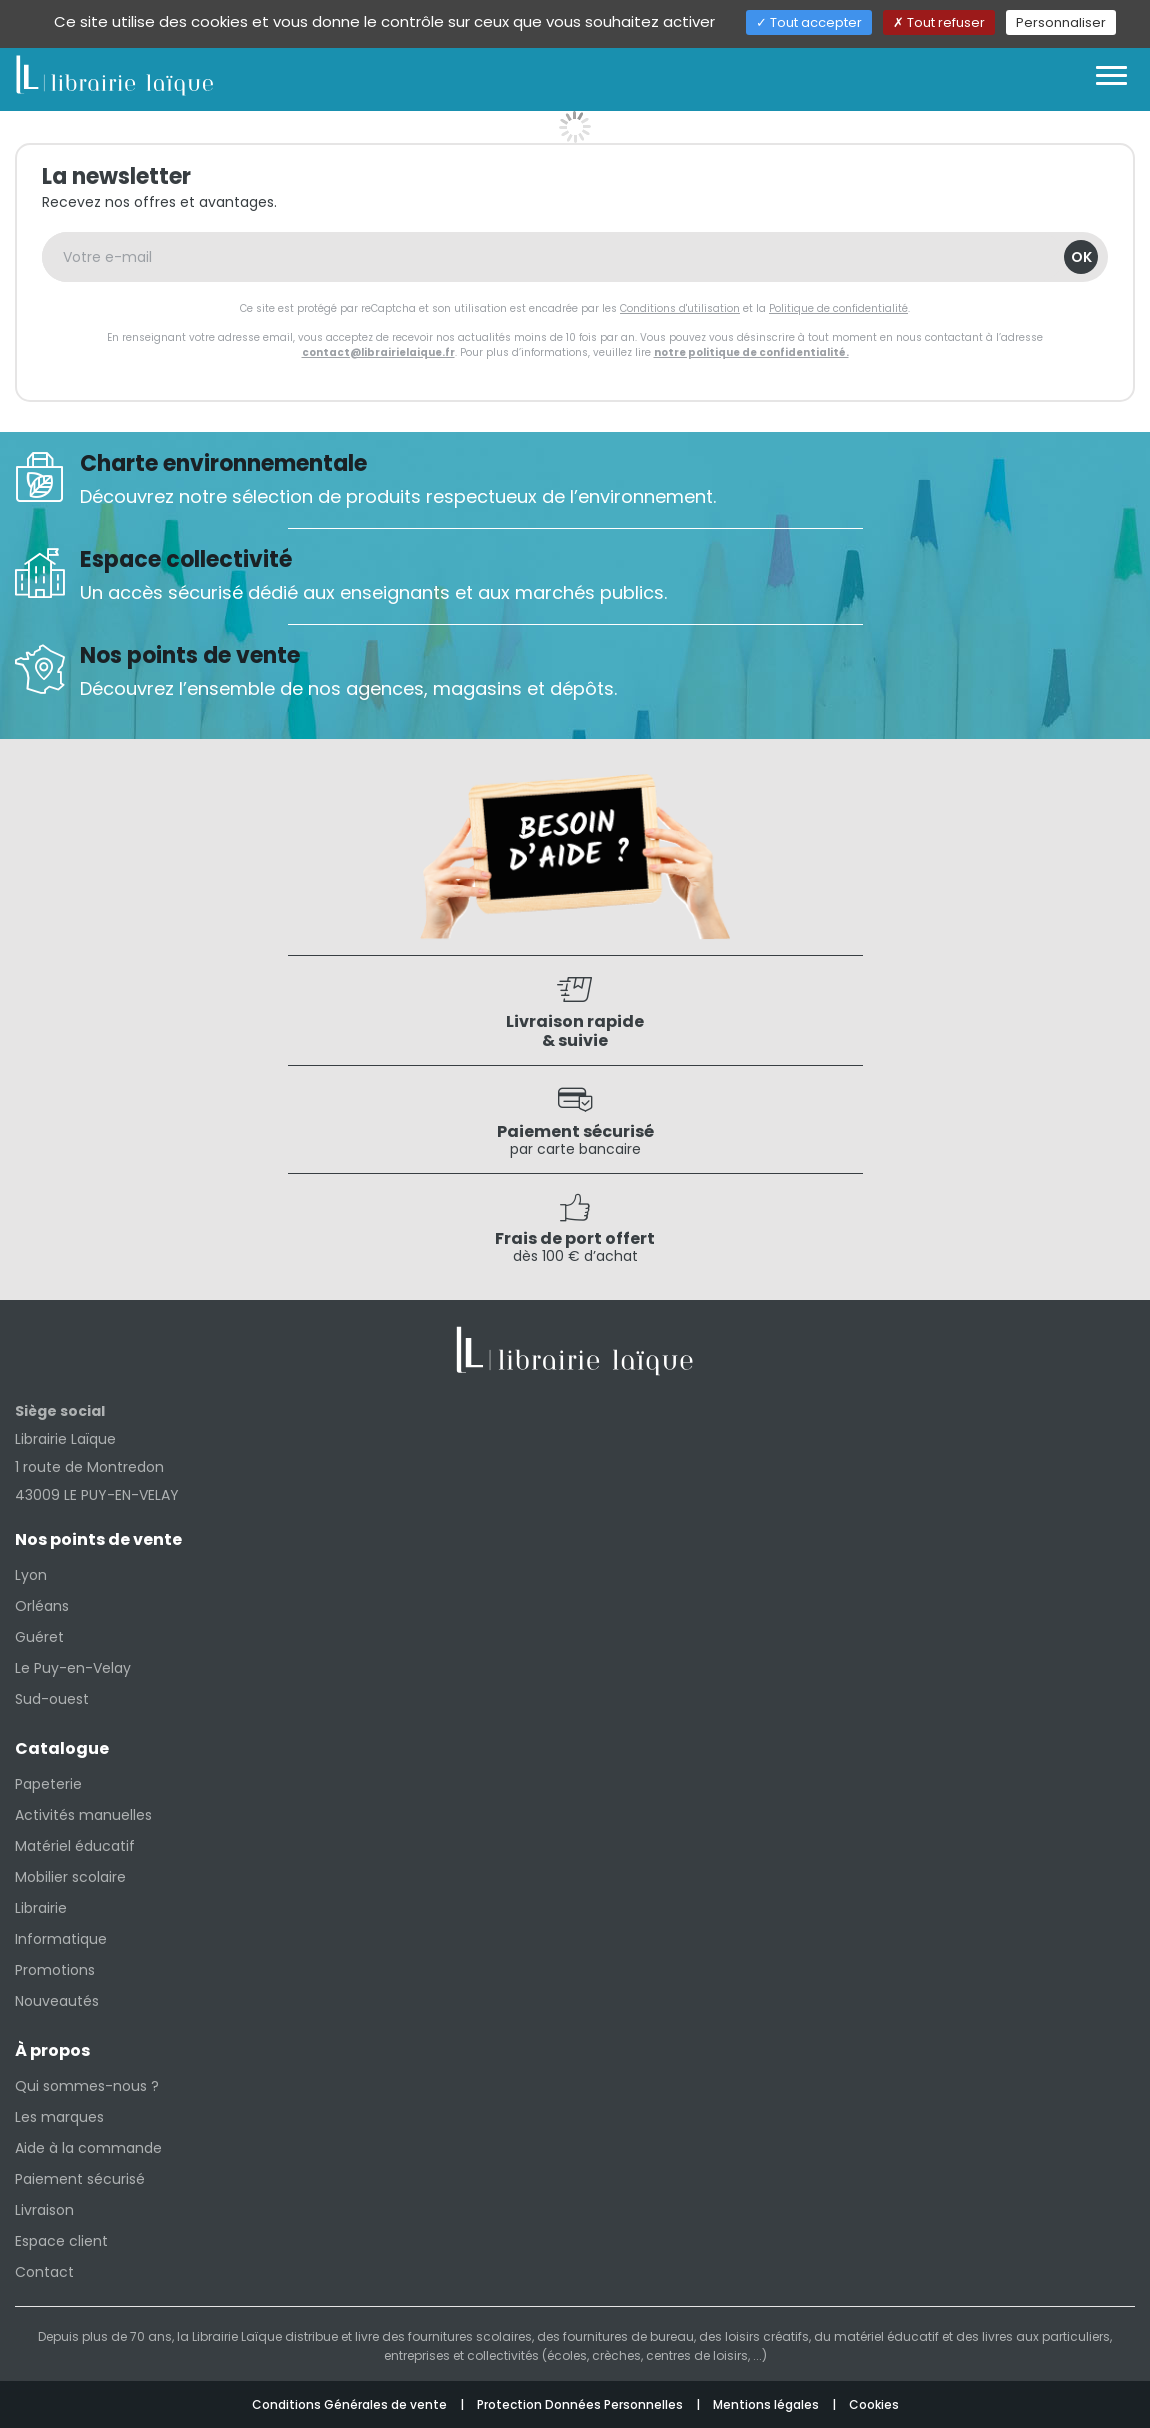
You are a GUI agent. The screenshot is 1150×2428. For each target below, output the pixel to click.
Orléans (42, 1606)
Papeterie (48, 1784)
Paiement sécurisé (80, 2179)
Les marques (59, 2117)
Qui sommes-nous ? (87, 2086)
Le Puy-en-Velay (73, 1668)
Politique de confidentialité (838, 308)
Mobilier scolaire (70, 1877)
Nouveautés (57, 2001)
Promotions (55, 1970)
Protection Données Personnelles (581, 2404)
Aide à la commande (88, 2148)
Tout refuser (939, 22)
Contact (44, 2272)
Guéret (39, 1637)
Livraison (44, 2210)
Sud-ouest (52, 1699)
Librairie (41, 1908)
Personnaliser (1061, 22)
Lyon (31, 1575)
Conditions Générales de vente (351, 2404)
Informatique (61, 1939)
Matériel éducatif (75, 1846)
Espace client (61, 2241)
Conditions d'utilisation (680, 308)
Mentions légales (767, 2404)
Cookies (874, 2404)
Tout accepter (809, 22)
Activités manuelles (83, 1815)
